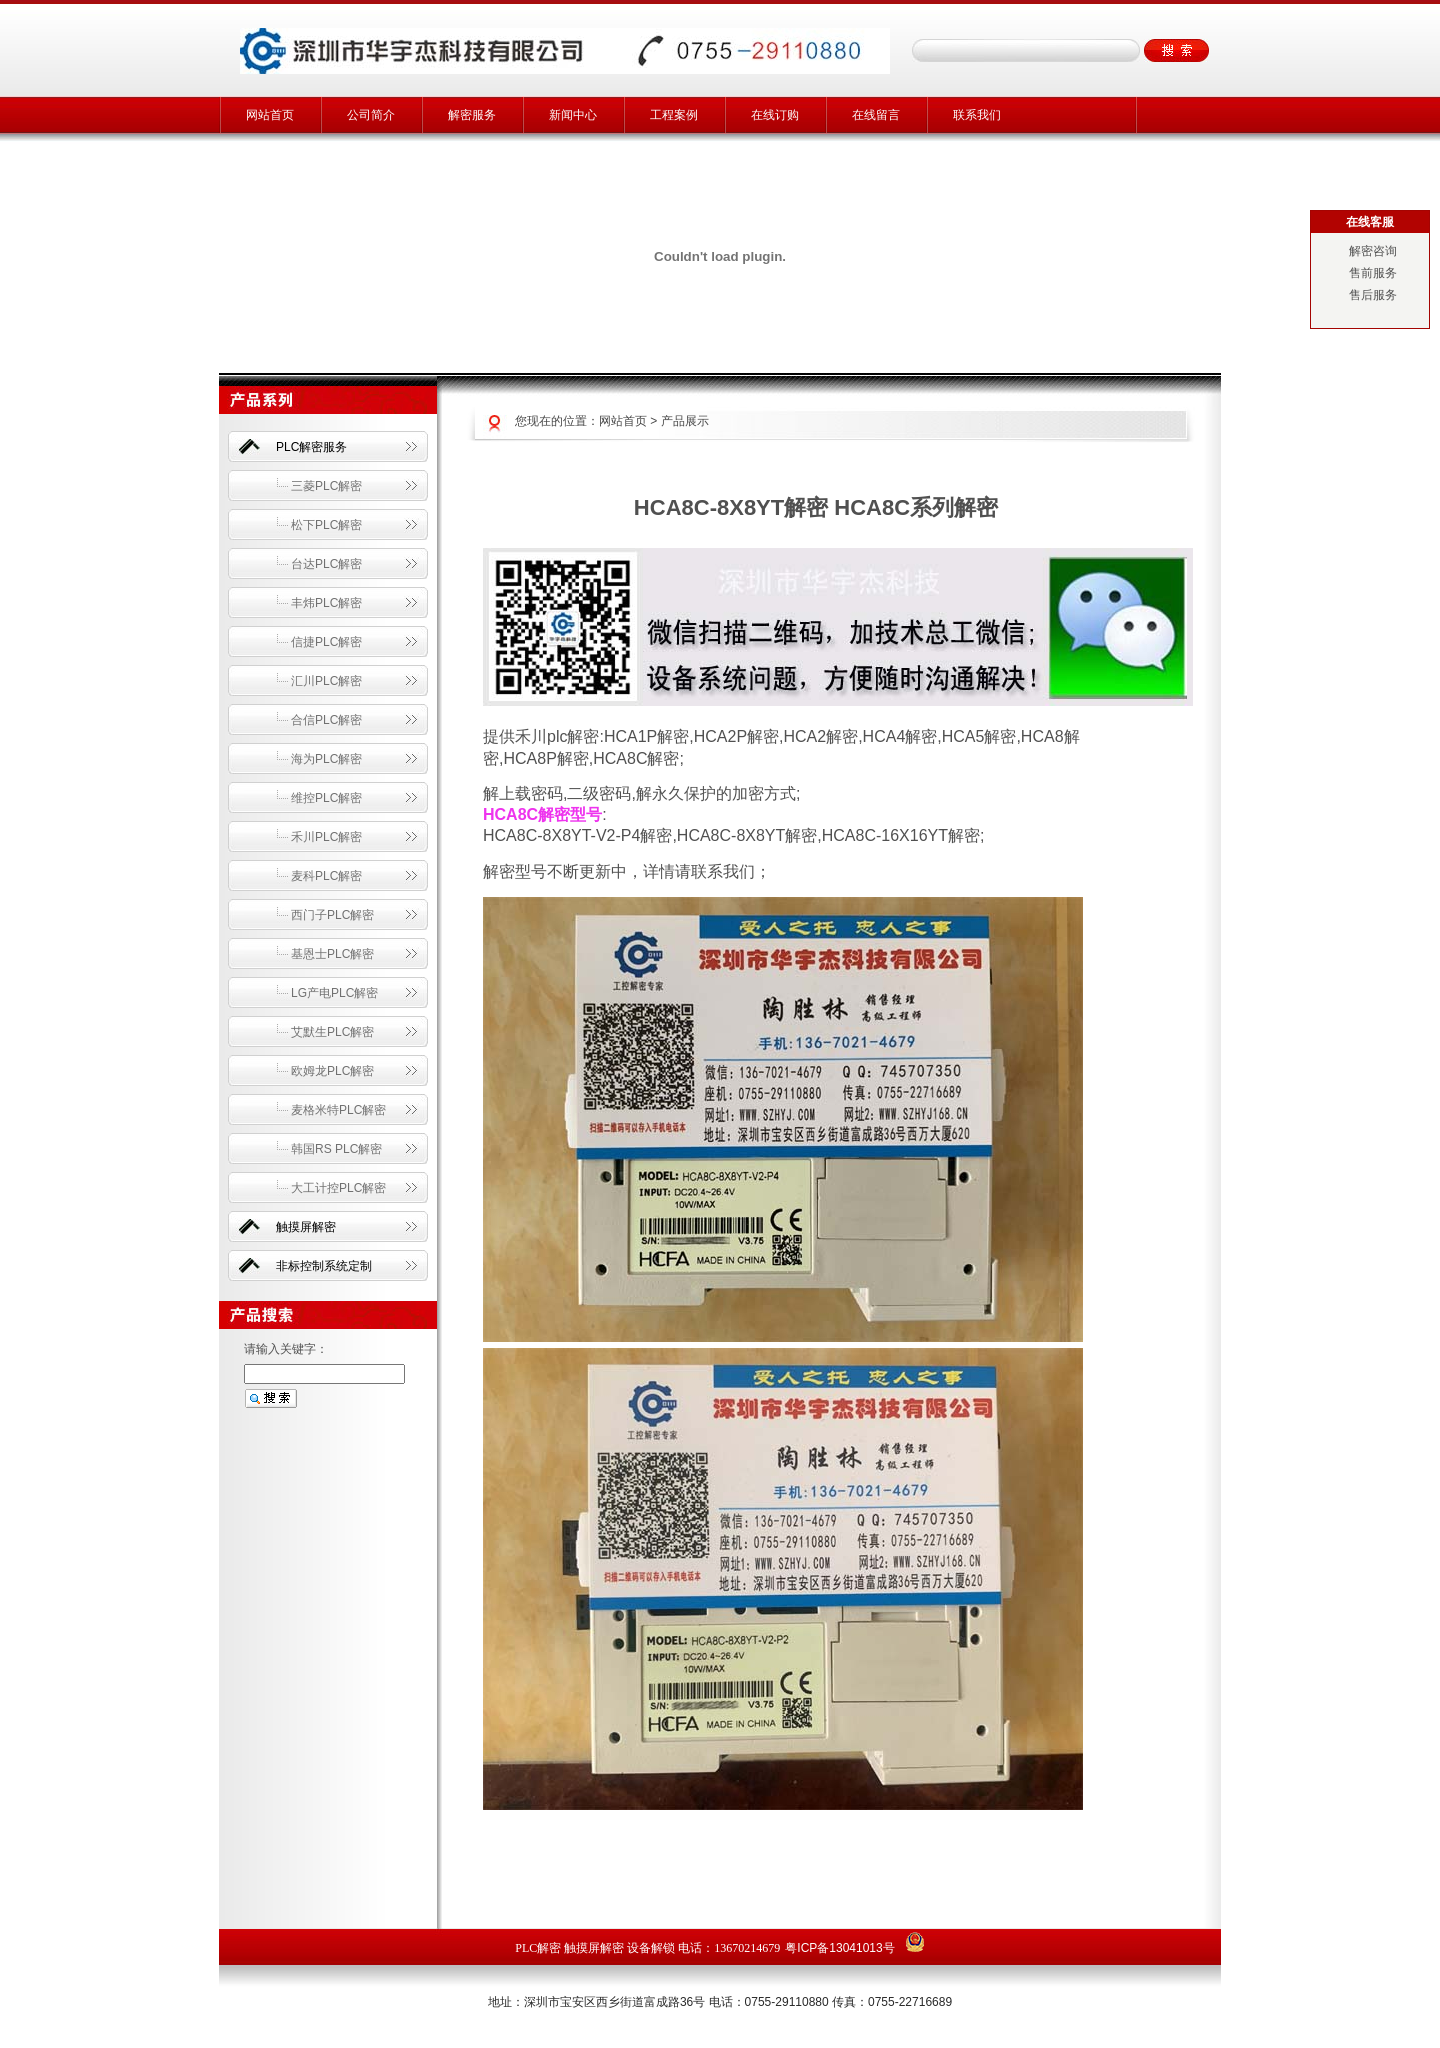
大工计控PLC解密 (338, 1188)
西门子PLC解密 (332, 915)
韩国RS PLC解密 (336, 1149)
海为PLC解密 (326, 759)
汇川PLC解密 (326, 681)
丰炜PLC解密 (326, 603)
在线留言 (876, 115)
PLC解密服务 (311, 447)
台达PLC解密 (326, 564)
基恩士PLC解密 (332, 954)
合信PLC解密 (326, 720)
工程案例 (674, 115)
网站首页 (270, 115)
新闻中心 (573, 115)
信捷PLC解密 (326, 642)
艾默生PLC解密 (332, 1032)
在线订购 (775, 115)
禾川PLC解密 (326, 837)
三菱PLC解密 (326, 486)
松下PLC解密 (326, 525)
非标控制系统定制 (324, 1266)
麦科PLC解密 (326, 876)
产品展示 (685, 421)
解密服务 (472, 115)
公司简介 (371, 115)
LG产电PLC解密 (334, 993)
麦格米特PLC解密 (338, 1110)
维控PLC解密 (326, 798)
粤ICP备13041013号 (839, 1948)
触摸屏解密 (306, 1227)
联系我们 (977, 115)
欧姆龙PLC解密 (332, 1071)
